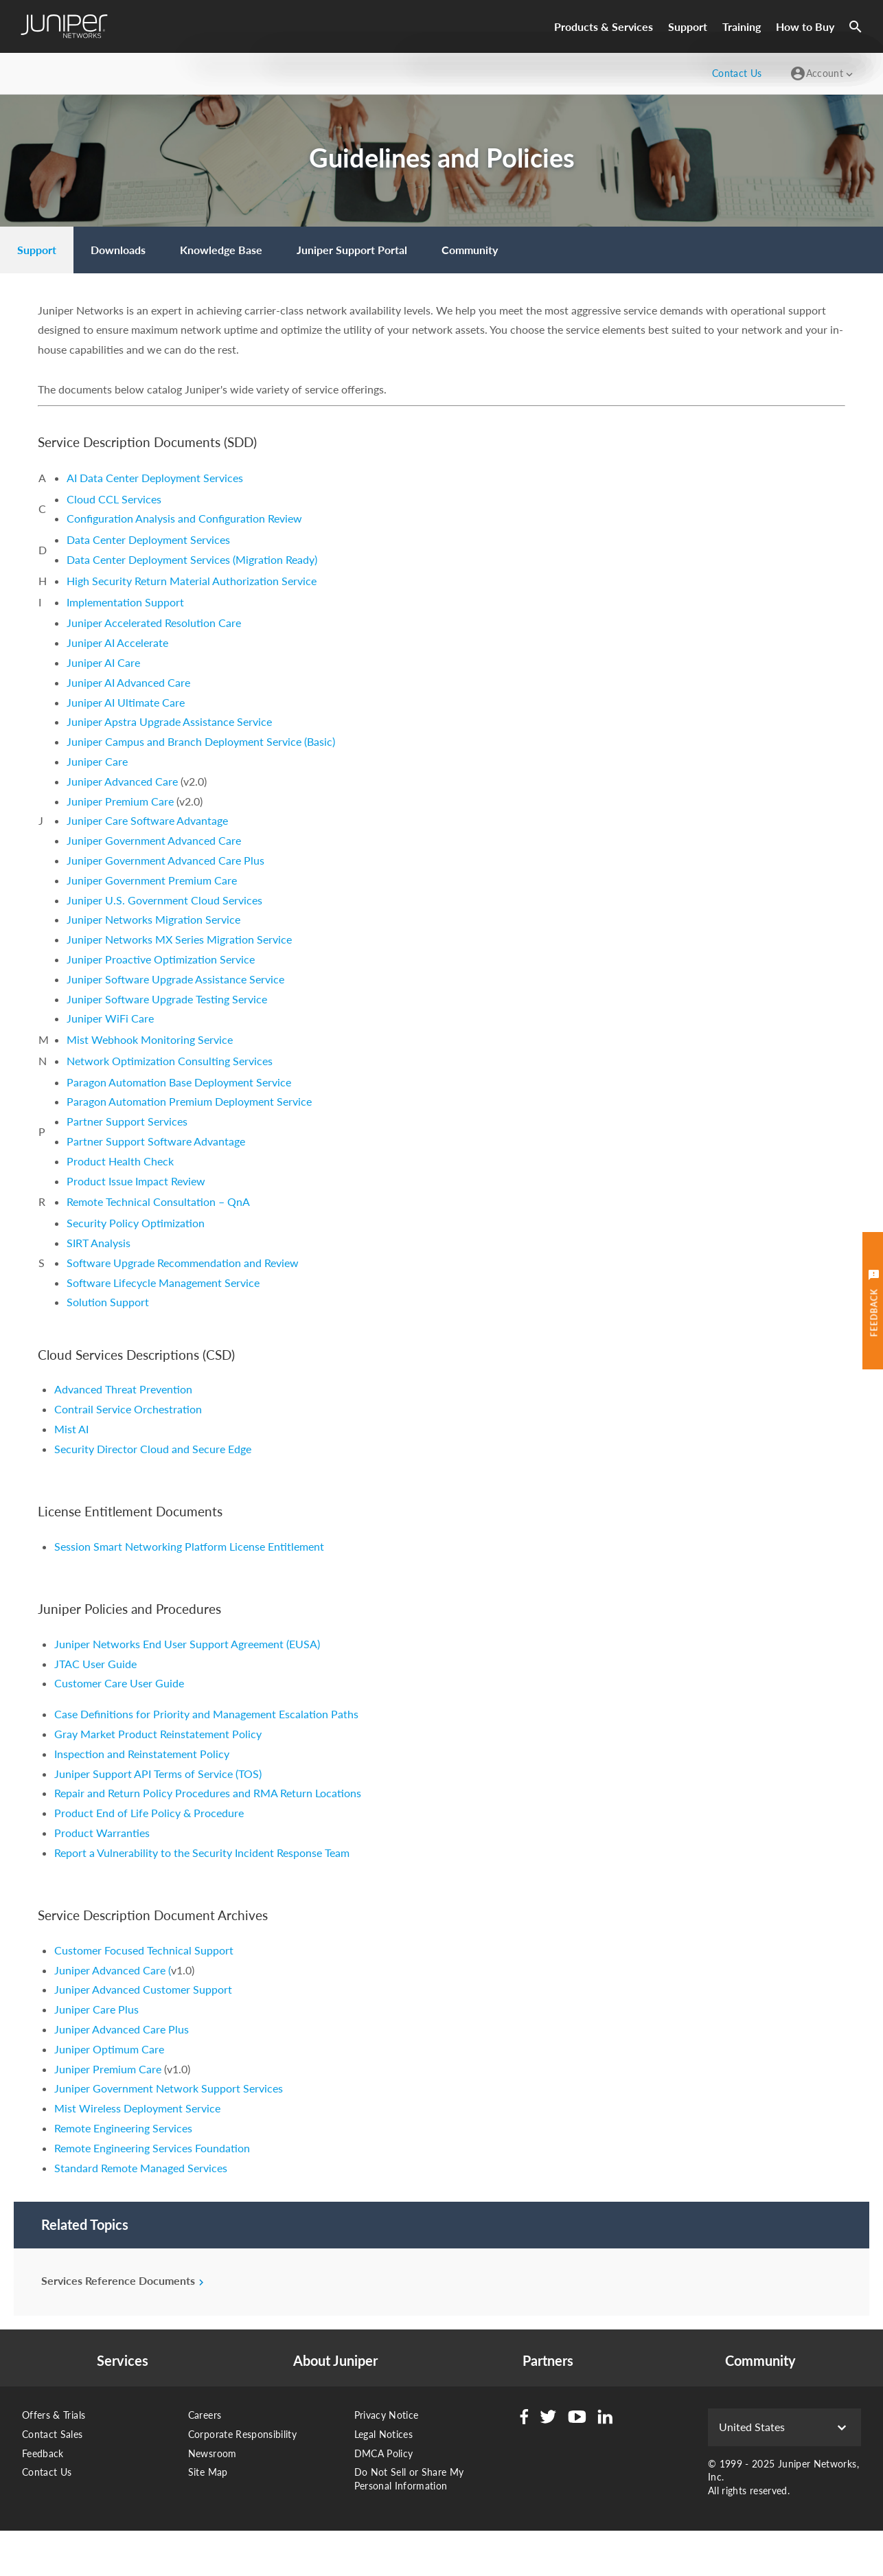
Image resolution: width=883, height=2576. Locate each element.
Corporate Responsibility (242, 2434)
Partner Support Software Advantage (156, 1141)
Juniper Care (97, 761)
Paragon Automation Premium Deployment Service (189, 1101)
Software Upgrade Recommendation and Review (183, 1262)
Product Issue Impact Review (136, 1180)
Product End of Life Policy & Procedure (149, 1812)
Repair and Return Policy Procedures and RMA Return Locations (207, 1792)
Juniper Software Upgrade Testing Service (167, 998)
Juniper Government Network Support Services (168, 2088)
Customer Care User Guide (119, 1682)
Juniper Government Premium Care (152, 880)
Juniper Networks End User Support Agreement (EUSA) (187, 1643)
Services (122, 2361)
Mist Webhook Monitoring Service (150, 1039)
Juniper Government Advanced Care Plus (165, 860)
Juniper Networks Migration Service (153, 919)
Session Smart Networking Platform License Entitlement (189, 1546)
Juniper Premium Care (121, 801)
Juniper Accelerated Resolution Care (154, 622)
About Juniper (335, 2361)
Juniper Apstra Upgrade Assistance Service (169, 721)
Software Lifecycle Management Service (163, 1282)
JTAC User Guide (95, 1663)
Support (687, 26)
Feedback (43, 2453)
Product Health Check (120, 1160)
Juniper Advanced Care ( (112, 1969)
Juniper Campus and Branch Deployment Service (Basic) (201, 741)
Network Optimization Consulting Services (170, 1060)
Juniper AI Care (103, 662)
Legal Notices (383, 2434)
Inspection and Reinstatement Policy (141, 1753)
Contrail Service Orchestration (128, 1408)
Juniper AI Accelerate (117, 642)
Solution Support (108, 1301)
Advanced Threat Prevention (123, 1388)
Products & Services (603, 26)
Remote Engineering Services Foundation (152, 2147)
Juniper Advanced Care (122, 781)
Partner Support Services (127, 1121)
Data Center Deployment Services (148, 539)
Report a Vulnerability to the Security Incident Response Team (201, 1852)
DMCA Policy (383, 2453)
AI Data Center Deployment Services (155, 477)
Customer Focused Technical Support (143, 1950)
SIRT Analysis (98, 1242)
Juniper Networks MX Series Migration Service (179, 939)
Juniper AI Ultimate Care (126, 702)
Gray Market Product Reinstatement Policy (158, 1733)
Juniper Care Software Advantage (147, 820)
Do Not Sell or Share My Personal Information (409, 2479)
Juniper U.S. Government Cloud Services (164, 900)
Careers (204, 2415)
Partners (548, 2361)
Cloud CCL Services (114, 498)
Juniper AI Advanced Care (128, 682)
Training (741, 26)
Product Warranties (102, 1832)
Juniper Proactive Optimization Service (161, 959)
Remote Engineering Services (123, 2127)
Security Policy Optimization (136, 1222)
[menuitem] (36, 250)
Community (760, 2361)
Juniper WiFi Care (110, 1018)
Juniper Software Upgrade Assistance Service (175, 978)
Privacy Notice (386, 2415)
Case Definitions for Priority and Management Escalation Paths (206, 1713)
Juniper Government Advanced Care (154, 840)
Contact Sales (52, 2434)
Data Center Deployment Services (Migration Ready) (192, 559)
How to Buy (805, 26)
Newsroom (212, 2453)
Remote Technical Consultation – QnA (158, 1201)
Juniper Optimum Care (109, 2048)
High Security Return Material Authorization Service (192, 580)
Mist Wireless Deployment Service (137, 2108)
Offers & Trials (53, 2415)
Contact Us (47, 2472)
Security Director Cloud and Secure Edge (152, 1448)
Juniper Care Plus (96, 2009)
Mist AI (71, 1428)
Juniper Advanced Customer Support (143, 1989)
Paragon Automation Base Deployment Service (179, 1081)
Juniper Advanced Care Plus (121, 2029)
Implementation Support (125, 601)
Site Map (208, 2472)
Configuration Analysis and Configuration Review (184, 518)
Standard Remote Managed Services (140, 2167)
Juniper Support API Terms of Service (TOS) (158, 1773)
